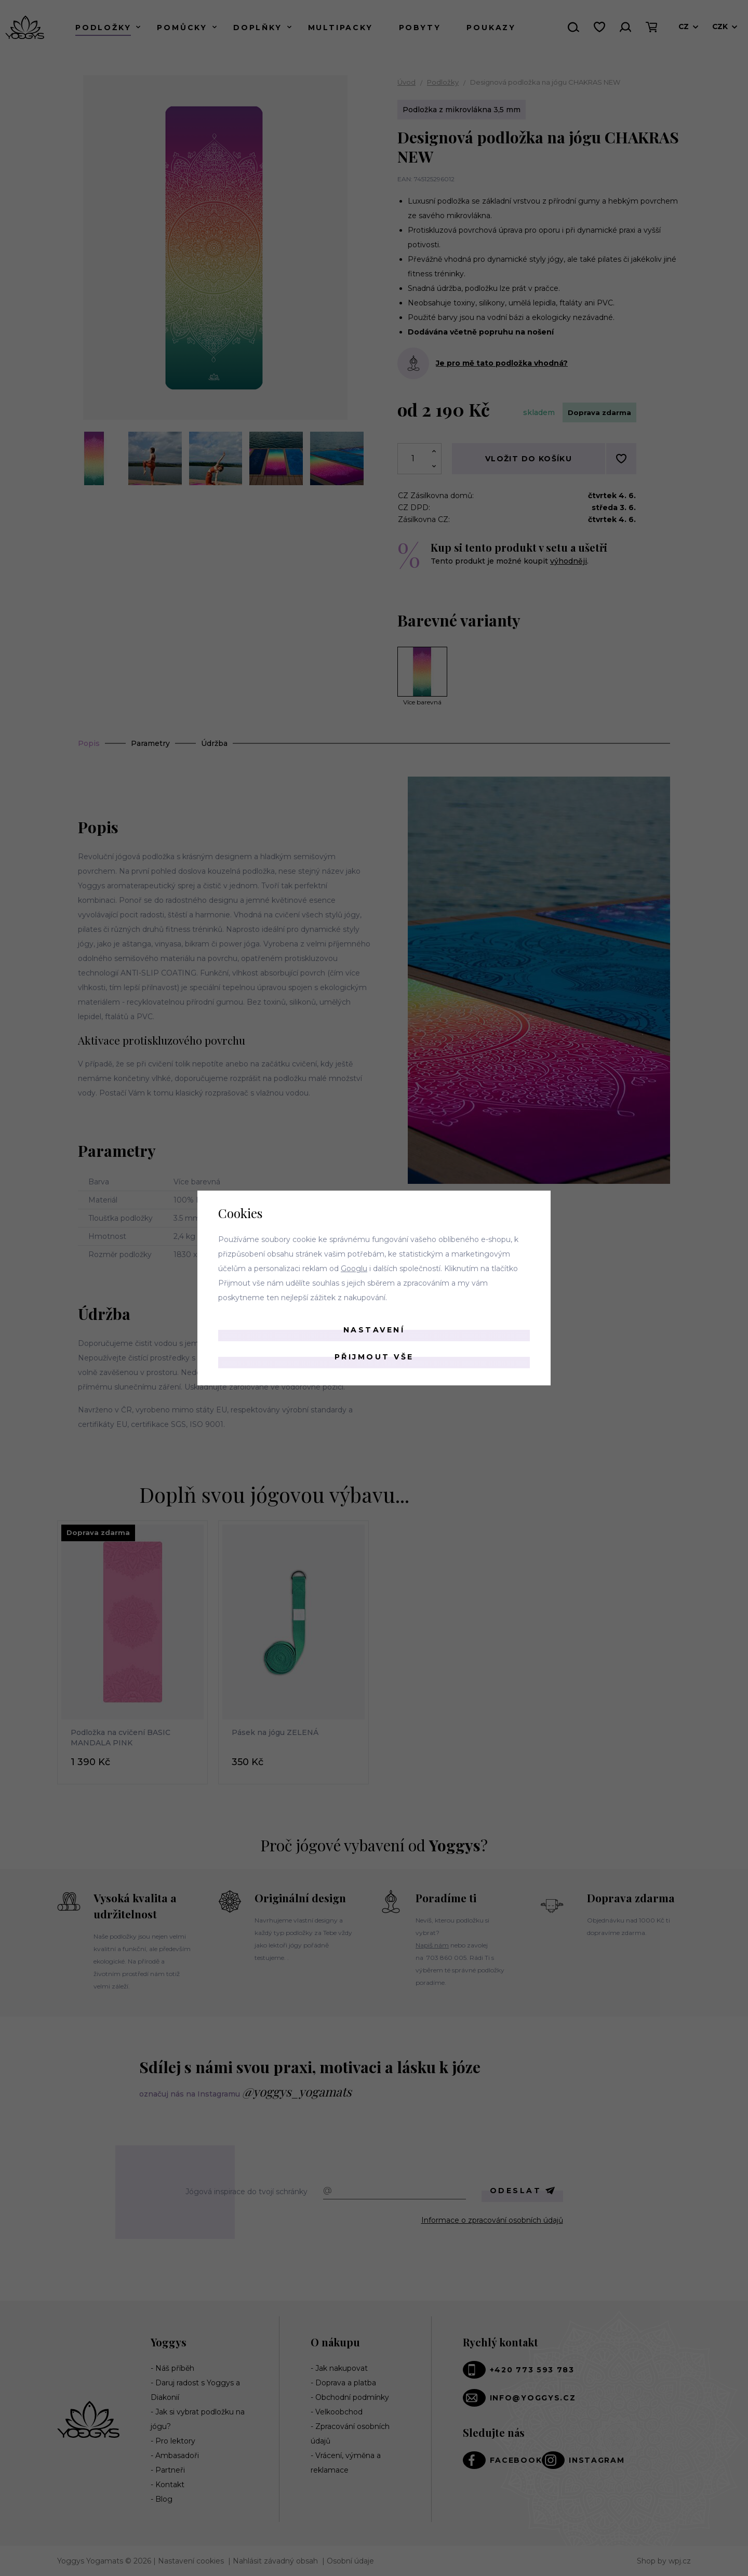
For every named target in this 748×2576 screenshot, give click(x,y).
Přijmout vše (374, 1357)
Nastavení (374, 1329)
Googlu (354, 1268)
